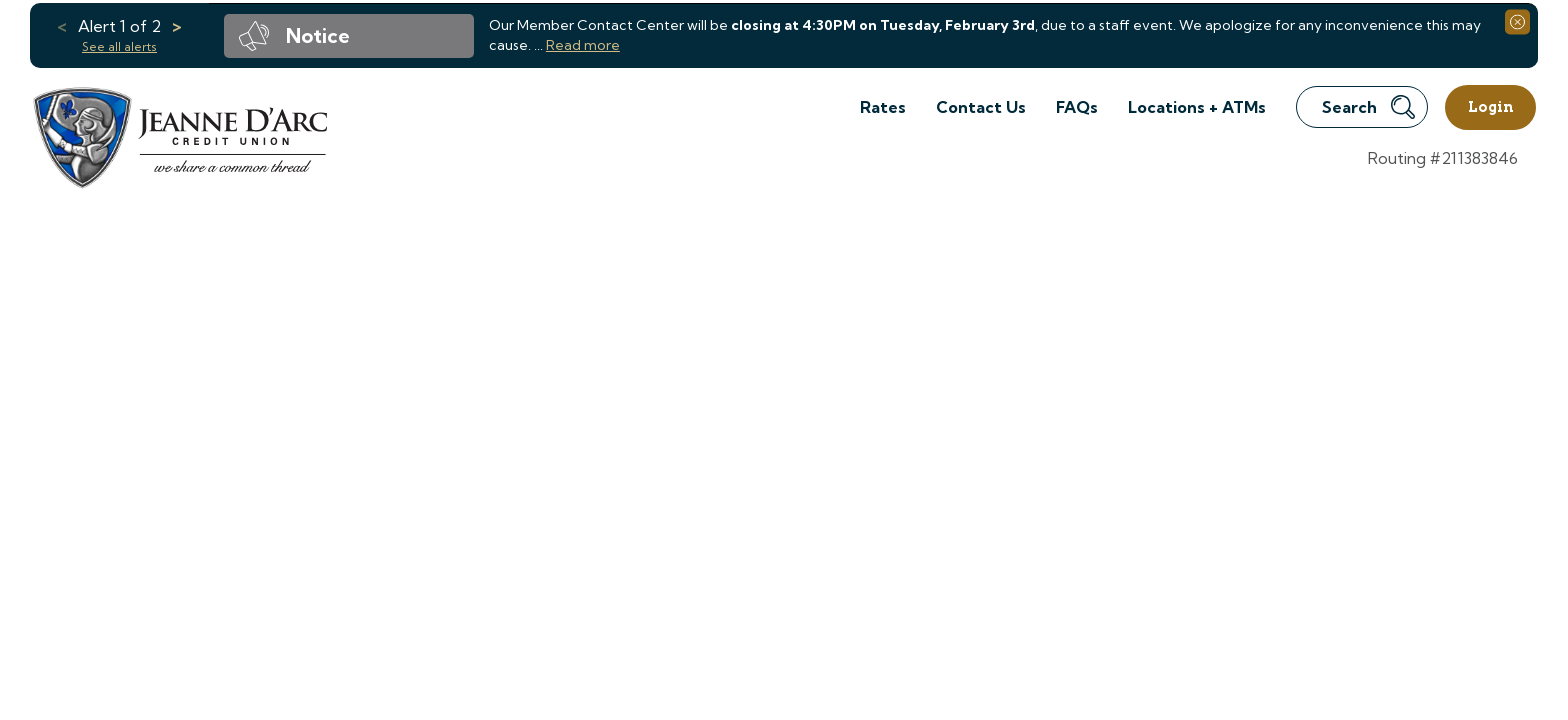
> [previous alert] (177, 26)
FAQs (1077, 107)
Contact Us (981, 107)
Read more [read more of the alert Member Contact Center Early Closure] (583, 45)
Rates (883, 107)
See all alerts (119, 46)
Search (1368, 107)
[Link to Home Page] (178, 140)
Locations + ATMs (1197, 107)
